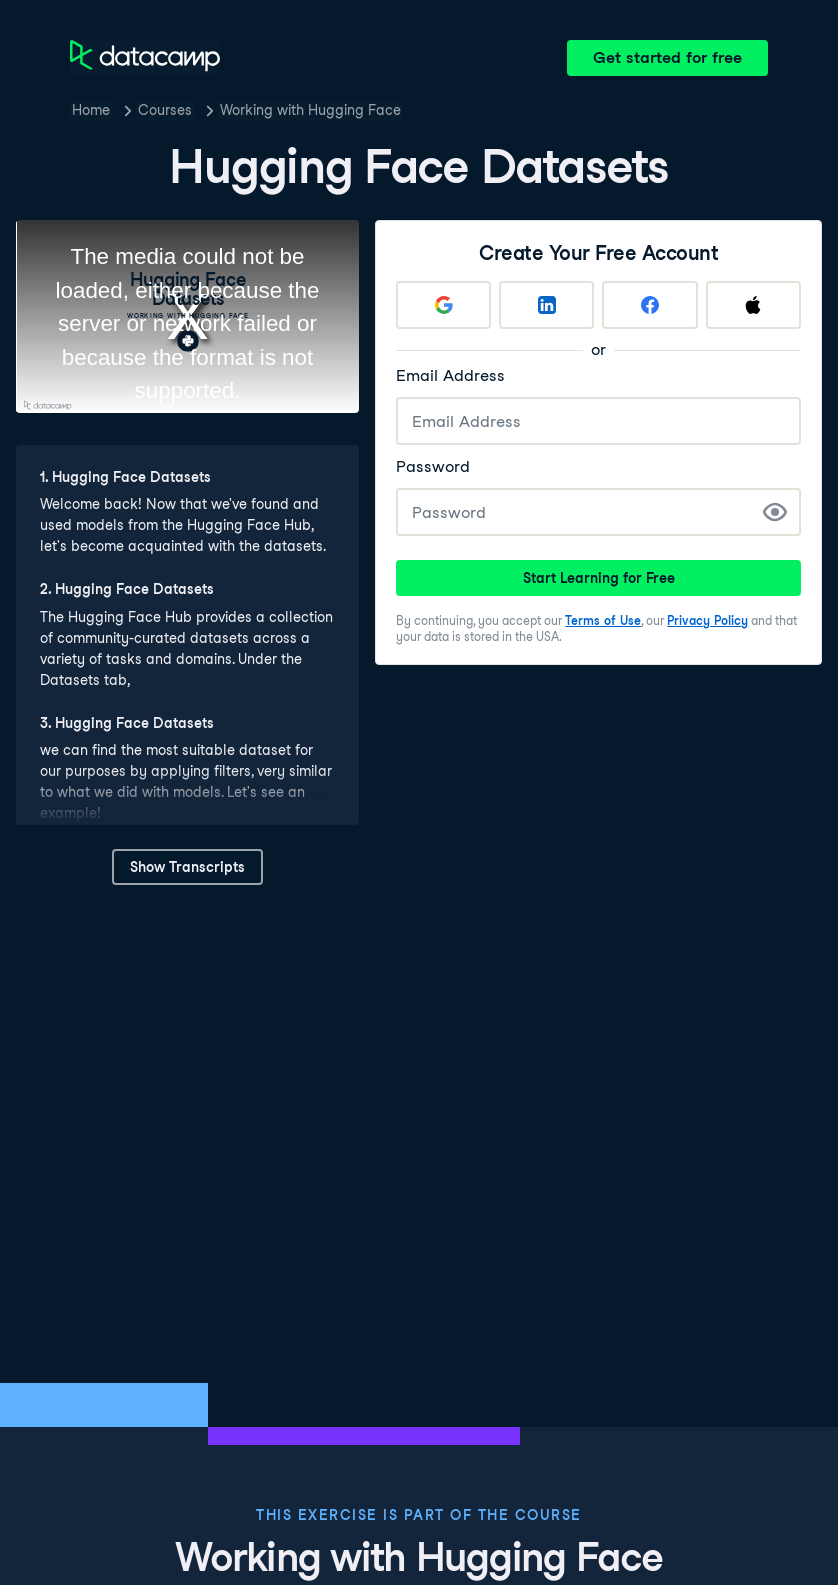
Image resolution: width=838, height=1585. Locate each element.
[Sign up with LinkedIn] (547, 305)
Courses (165, 110)
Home (91, 110)
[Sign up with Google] (443, 305)
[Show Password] (775, 512)
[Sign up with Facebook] (650, 305)
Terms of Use (603, 620)
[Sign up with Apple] (753, 305)
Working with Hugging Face (310, 110)
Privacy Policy (707, 620)
